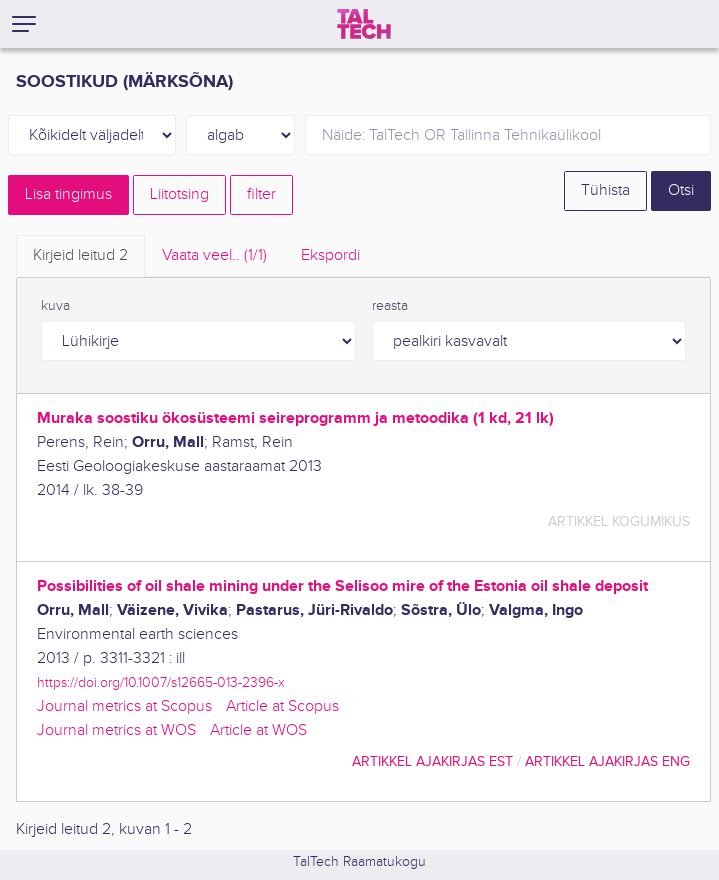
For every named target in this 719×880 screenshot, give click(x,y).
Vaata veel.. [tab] (214, 255)
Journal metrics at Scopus (124, 706)
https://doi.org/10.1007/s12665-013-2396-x (161, 682)
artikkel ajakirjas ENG (607, 761)
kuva (55, 306)
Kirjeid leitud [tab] (80, 255)
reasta (390, 306)
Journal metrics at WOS (116, 730)
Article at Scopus (282, 706)
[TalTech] (364, 24)
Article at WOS (258, 730)
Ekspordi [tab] (330, 255)
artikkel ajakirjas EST (432, 761)
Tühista (605, 190)
